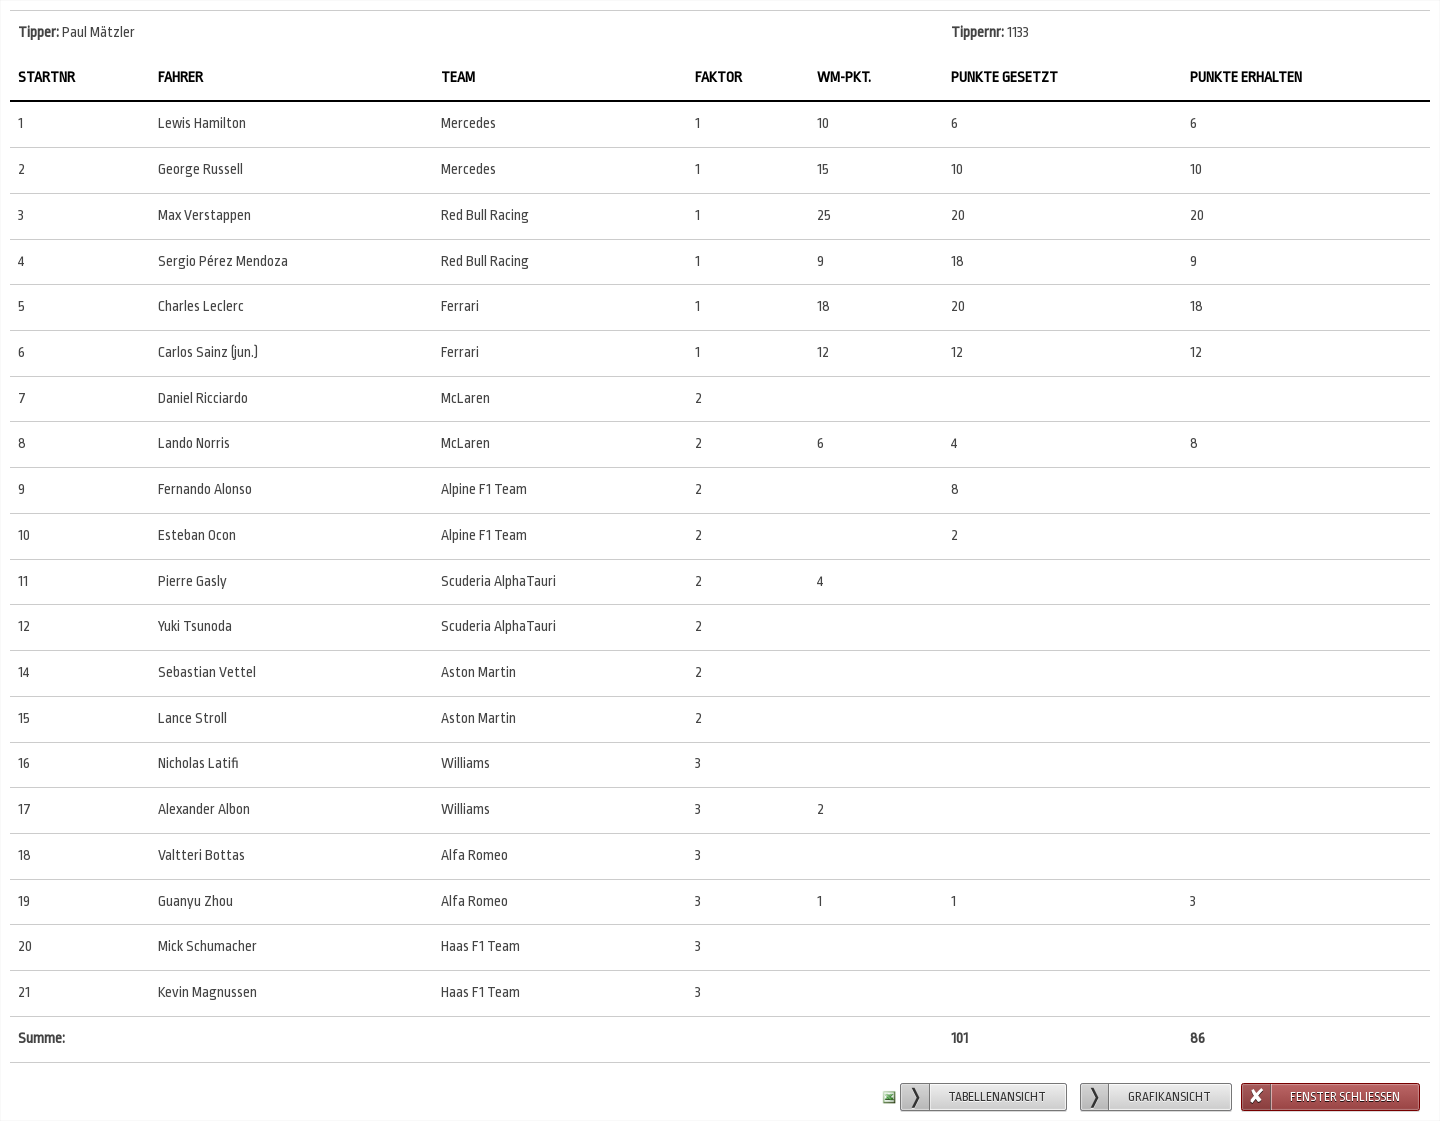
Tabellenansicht (997, 1097)
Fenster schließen (1345, 1097)
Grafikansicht (1169, 1097)
